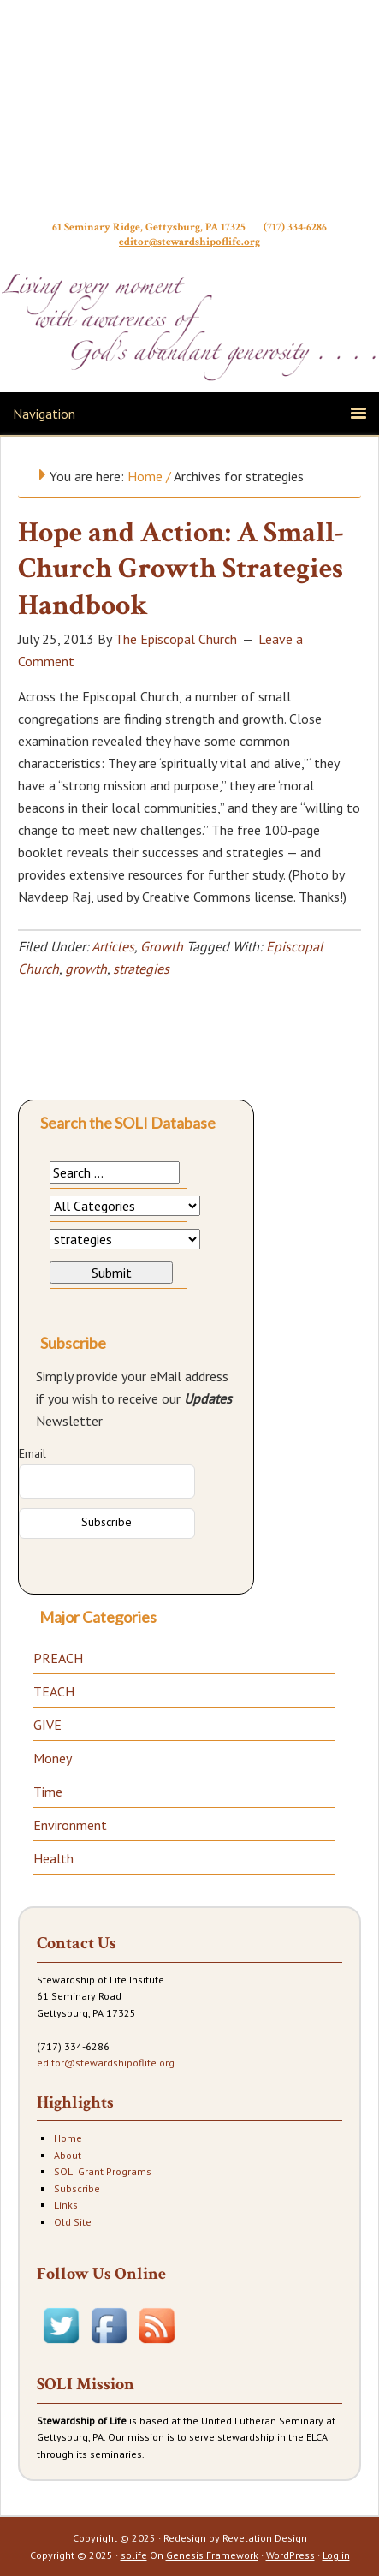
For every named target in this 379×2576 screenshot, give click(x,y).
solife (134, 2555)
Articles (113, 946)
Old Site (73, 2221)
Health (53, 1858)
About (67, 2155)
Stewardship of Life (189, 117)
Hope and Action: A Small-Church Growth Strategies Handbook (181, 569)
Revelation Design (264, 2537)
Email (32, 1453)
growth (86, 968)
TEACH (53, 1691)
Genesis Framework (212, 2555)
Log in (336, 2555)
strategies (141, 968)
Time (47, 1791)
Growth (161, 946)
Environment (70, 1825)
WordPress (290, 2555)
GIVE (47, 1724)
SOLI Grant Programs (102, 2171)
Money (52, 1758)
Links (66, 2204)
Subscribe (77, 2188)
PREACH (58, 1658)
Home (68, 2138)
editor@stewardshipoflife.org (189, 249)
